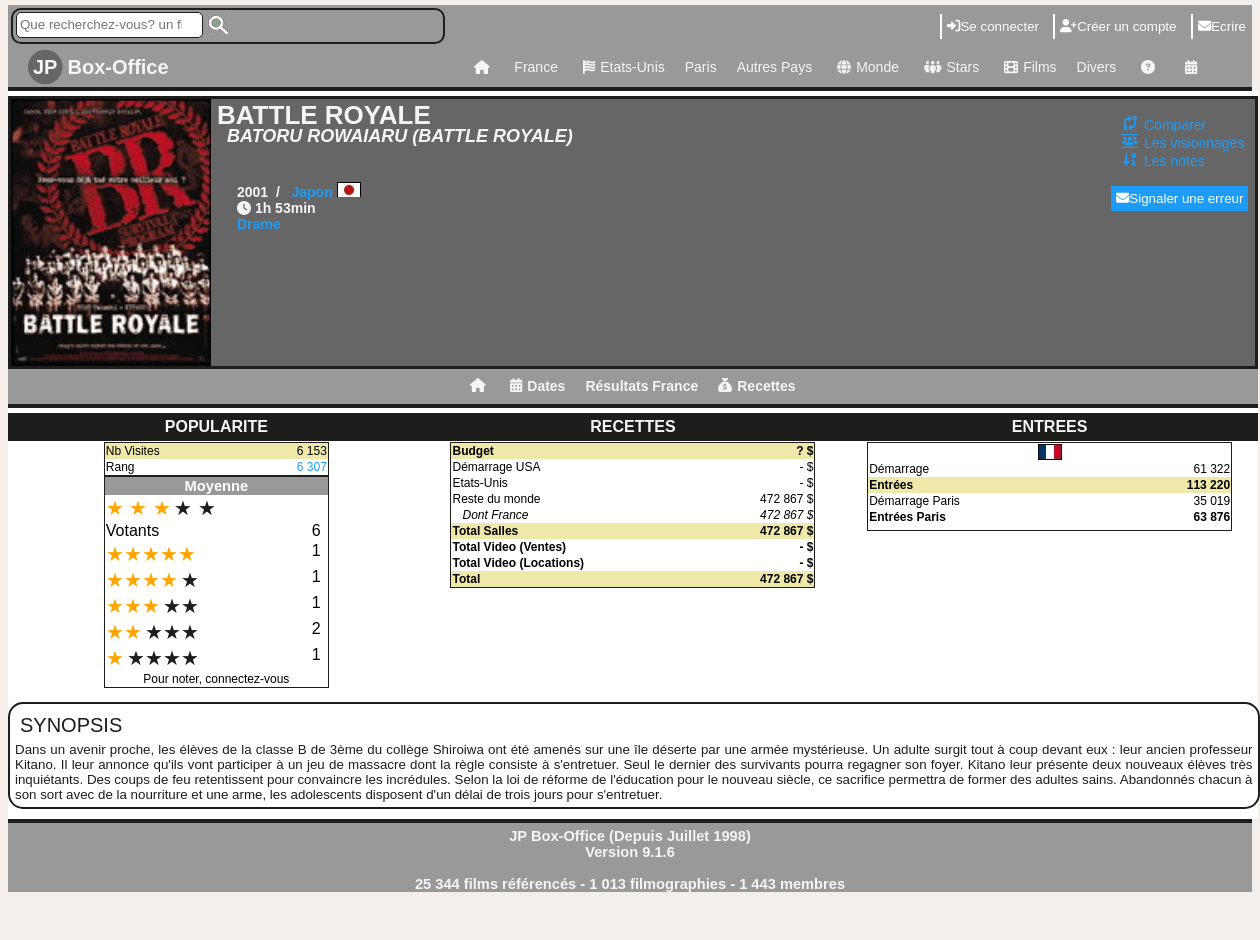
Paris (701, 67)
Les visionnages (1194, 143)
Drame (259, 224)
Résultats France (641, 386)
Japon (311, 192)
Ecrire (1222, 26)
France (536, 67)
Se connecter (993, 26)
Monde (865, 67)
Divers (1097, 67)
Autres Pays (774, 67)
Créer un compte (1118, 26)
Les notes (1174, 161)
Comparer (1175, 125)
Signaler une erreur (1179, 198)
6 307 (312, 467)
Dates (537, 386)
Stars (949, 67)
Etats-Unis (621, 67)
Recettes (756, 386)
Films (1027, 67)
